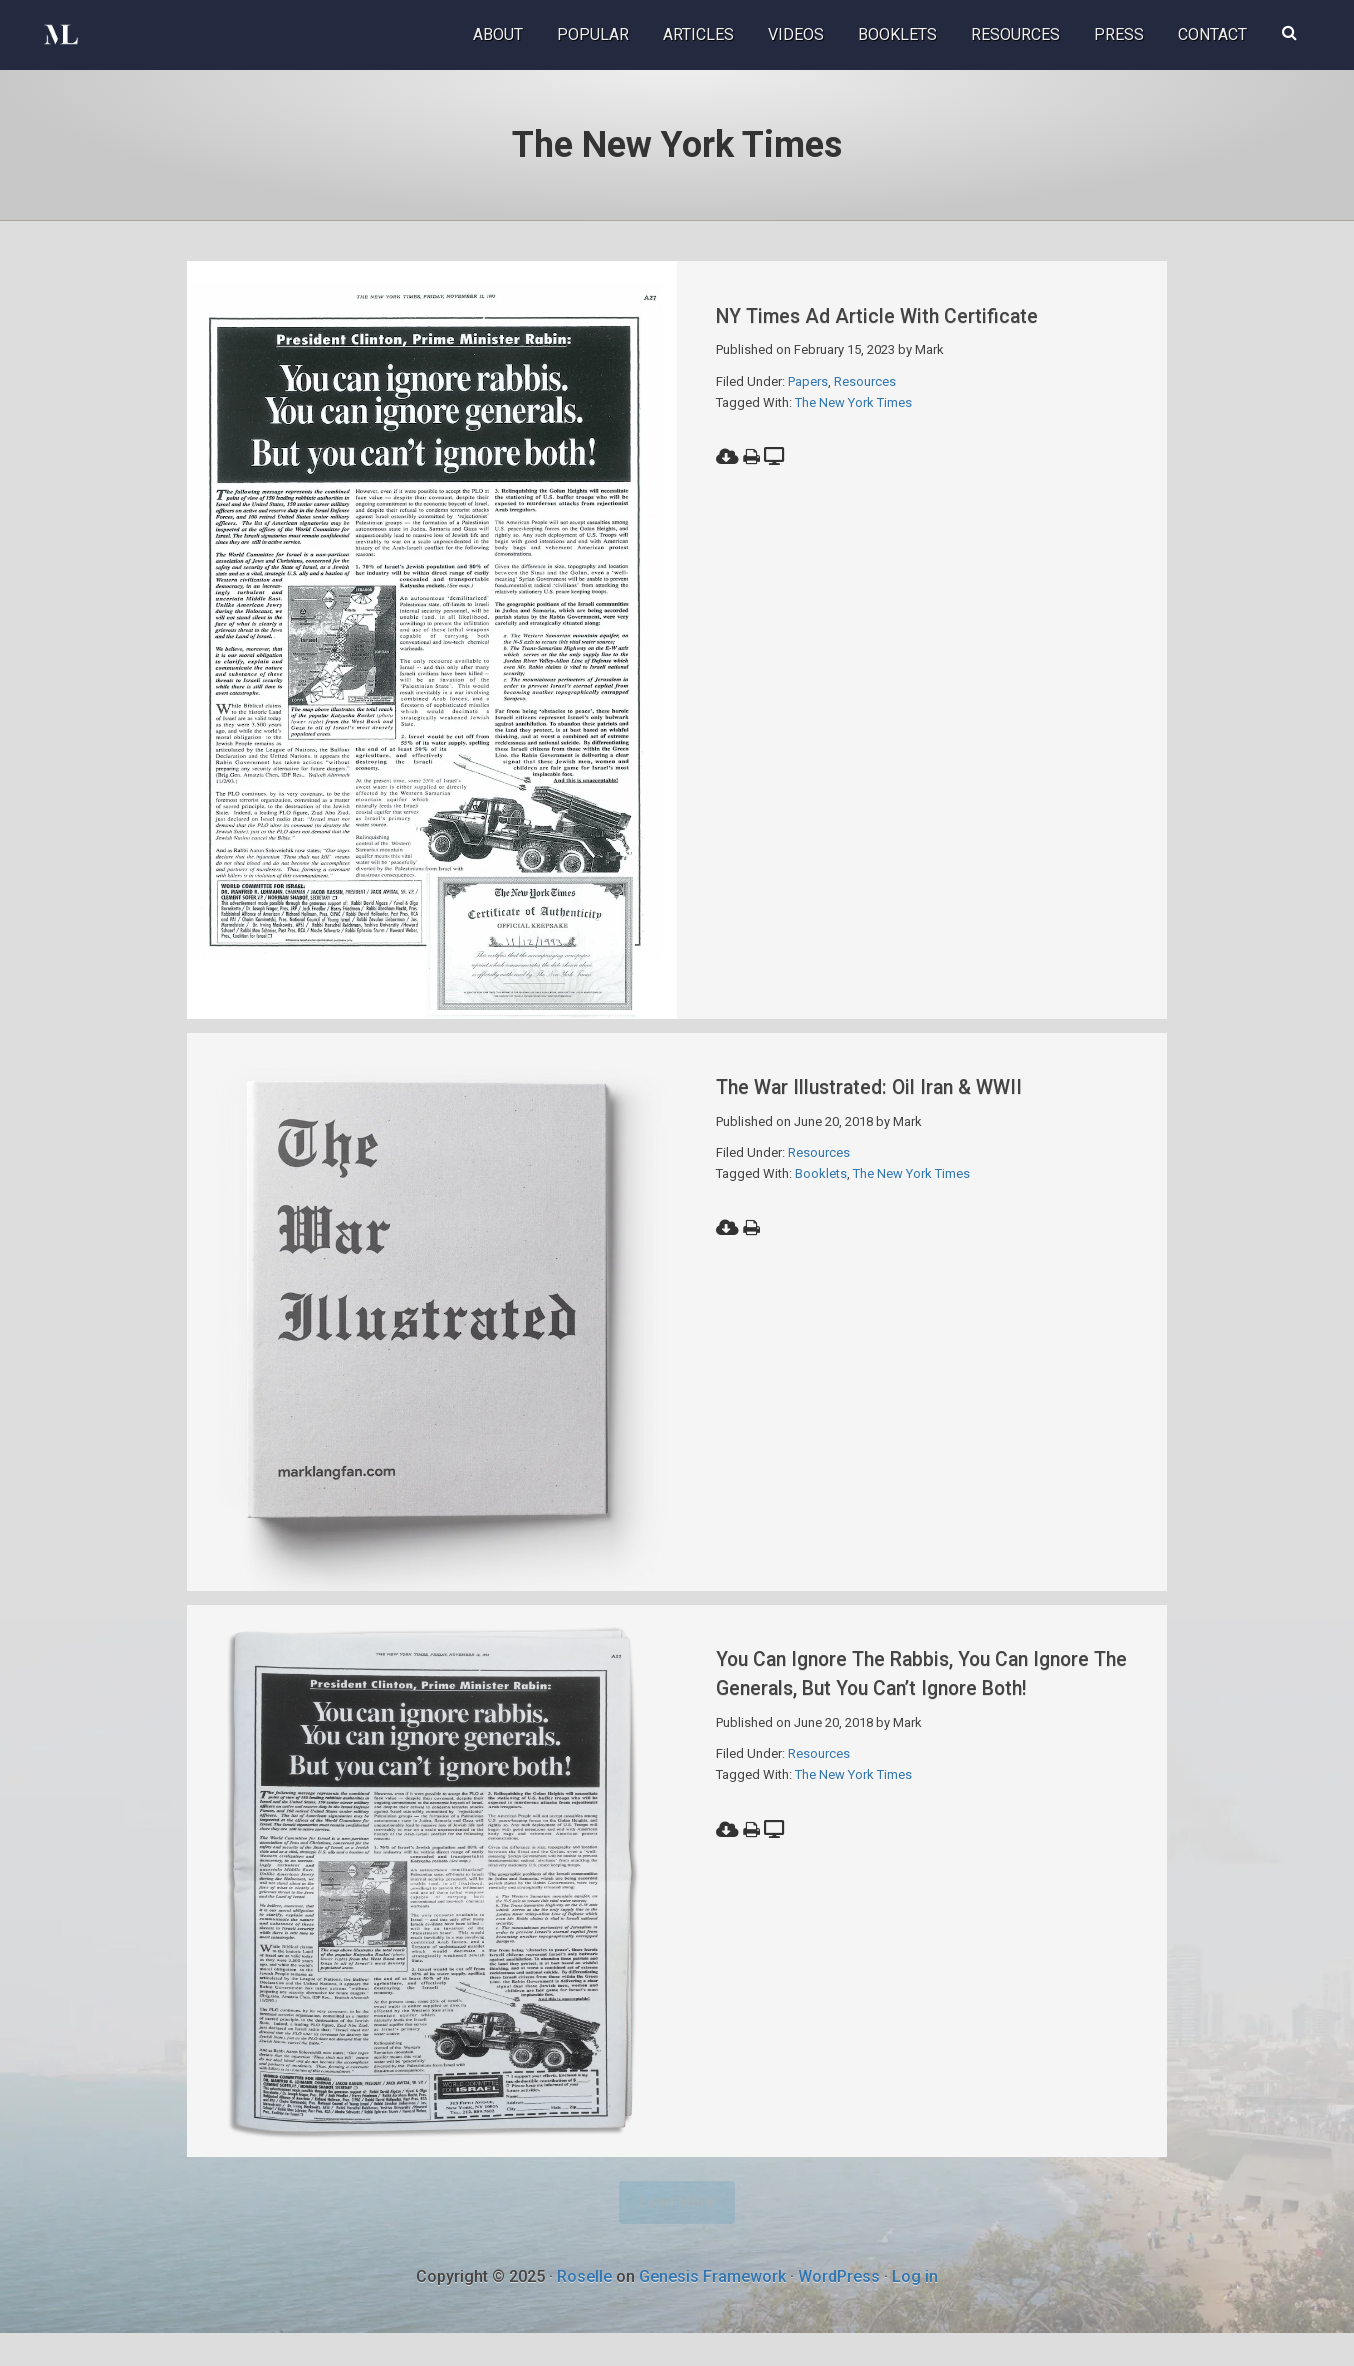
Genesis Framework (712, 2309)
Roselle (584, 2309)
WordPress (839, 2309)
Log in (915, 2309)
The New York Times (853, 402)
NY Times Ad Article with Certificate (913, 315)
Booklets (821, 1184)
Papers (808, 381)
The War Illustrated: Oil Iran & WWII (903, 1097)
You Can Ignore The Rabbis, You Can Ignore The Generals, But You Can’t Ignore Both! (909, 1709)
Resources (865, 381)
